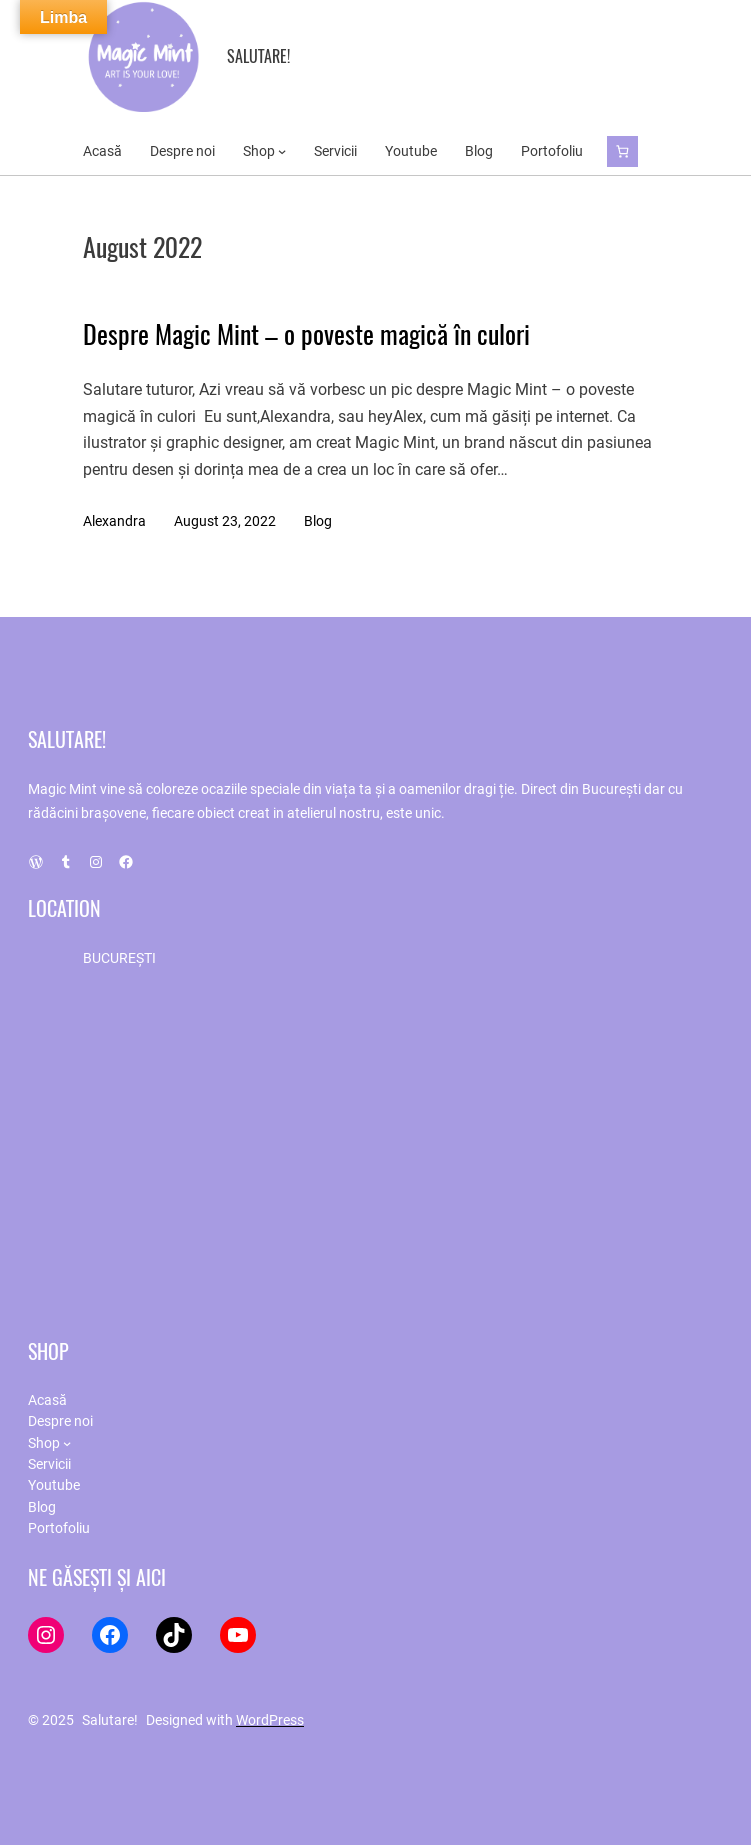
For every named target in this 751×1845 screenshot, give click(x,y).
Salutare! (258, 56)
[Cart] (622, 151)
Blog (318, 521)
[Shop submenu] (282, 151)
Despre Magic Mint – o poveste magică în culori (306, 334)
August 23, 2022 (225, 521)
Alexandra (114, 521)
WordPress (270, 1720)
